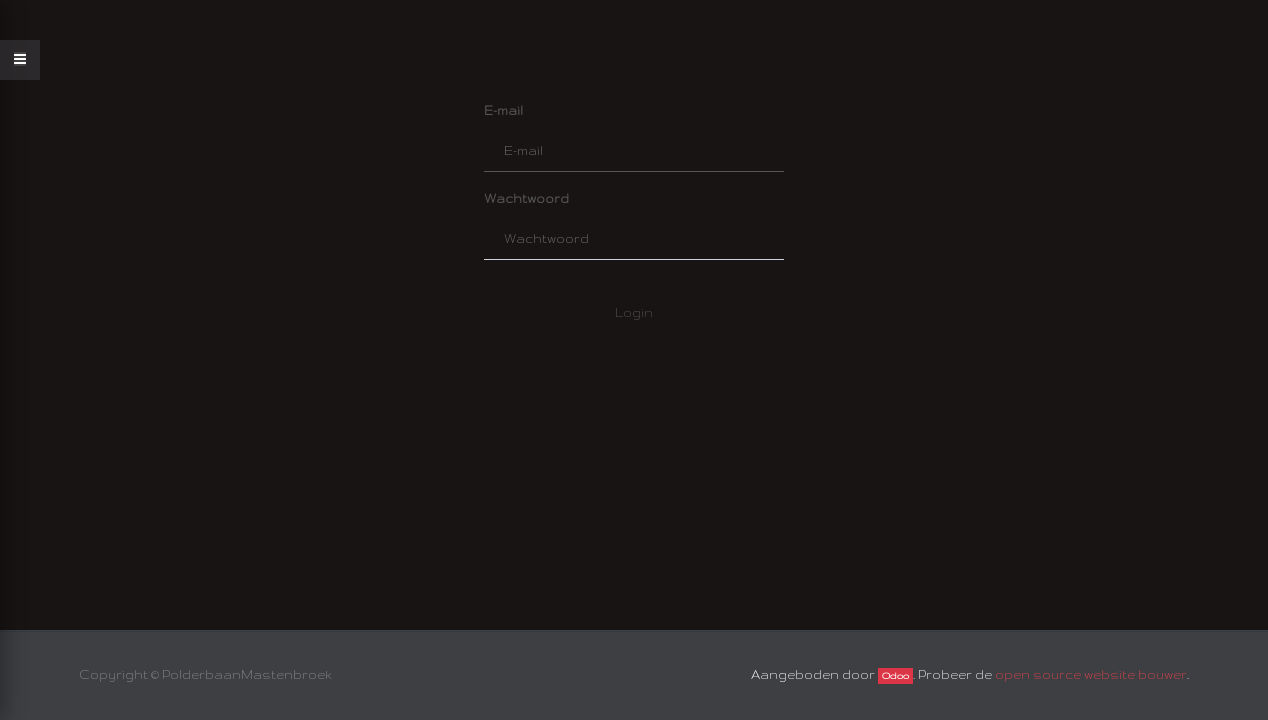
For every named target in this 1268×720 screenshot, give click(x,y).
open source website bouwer (1091, 674)
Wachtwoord (526, 198)
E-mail (503, 110)
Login (634, 312)
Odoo (895, 676)
